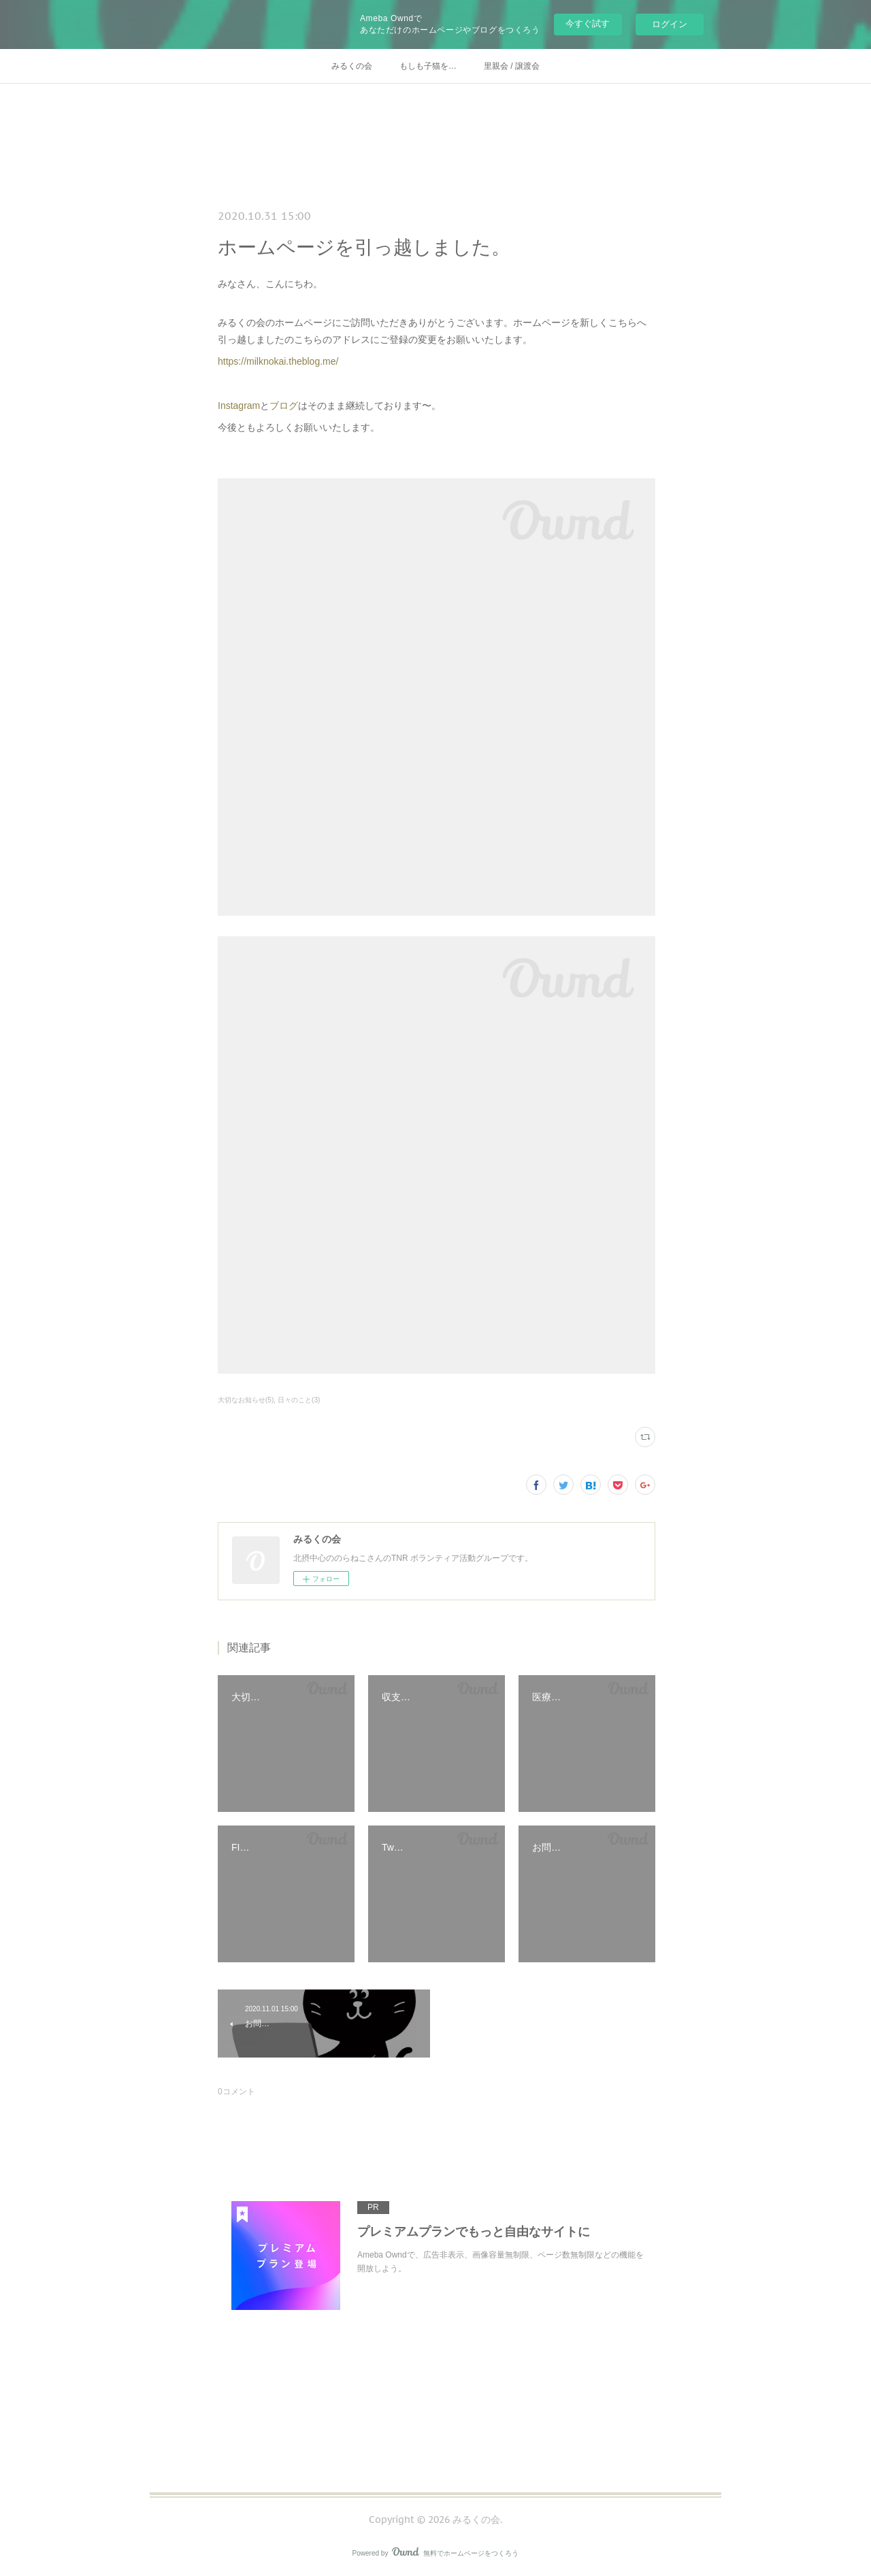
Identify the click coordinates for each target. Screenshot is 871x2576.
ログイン (669, 24)
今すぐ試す (587, 23)
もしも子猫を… (428, 66)
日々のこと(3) (299, 1400)
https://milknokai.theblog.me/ (278, 361)
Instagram (239, 405)
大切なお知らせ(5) (246, 1400)
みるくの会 (351, 66)
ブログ (283, 405)
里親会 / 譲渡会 (512, 66)
